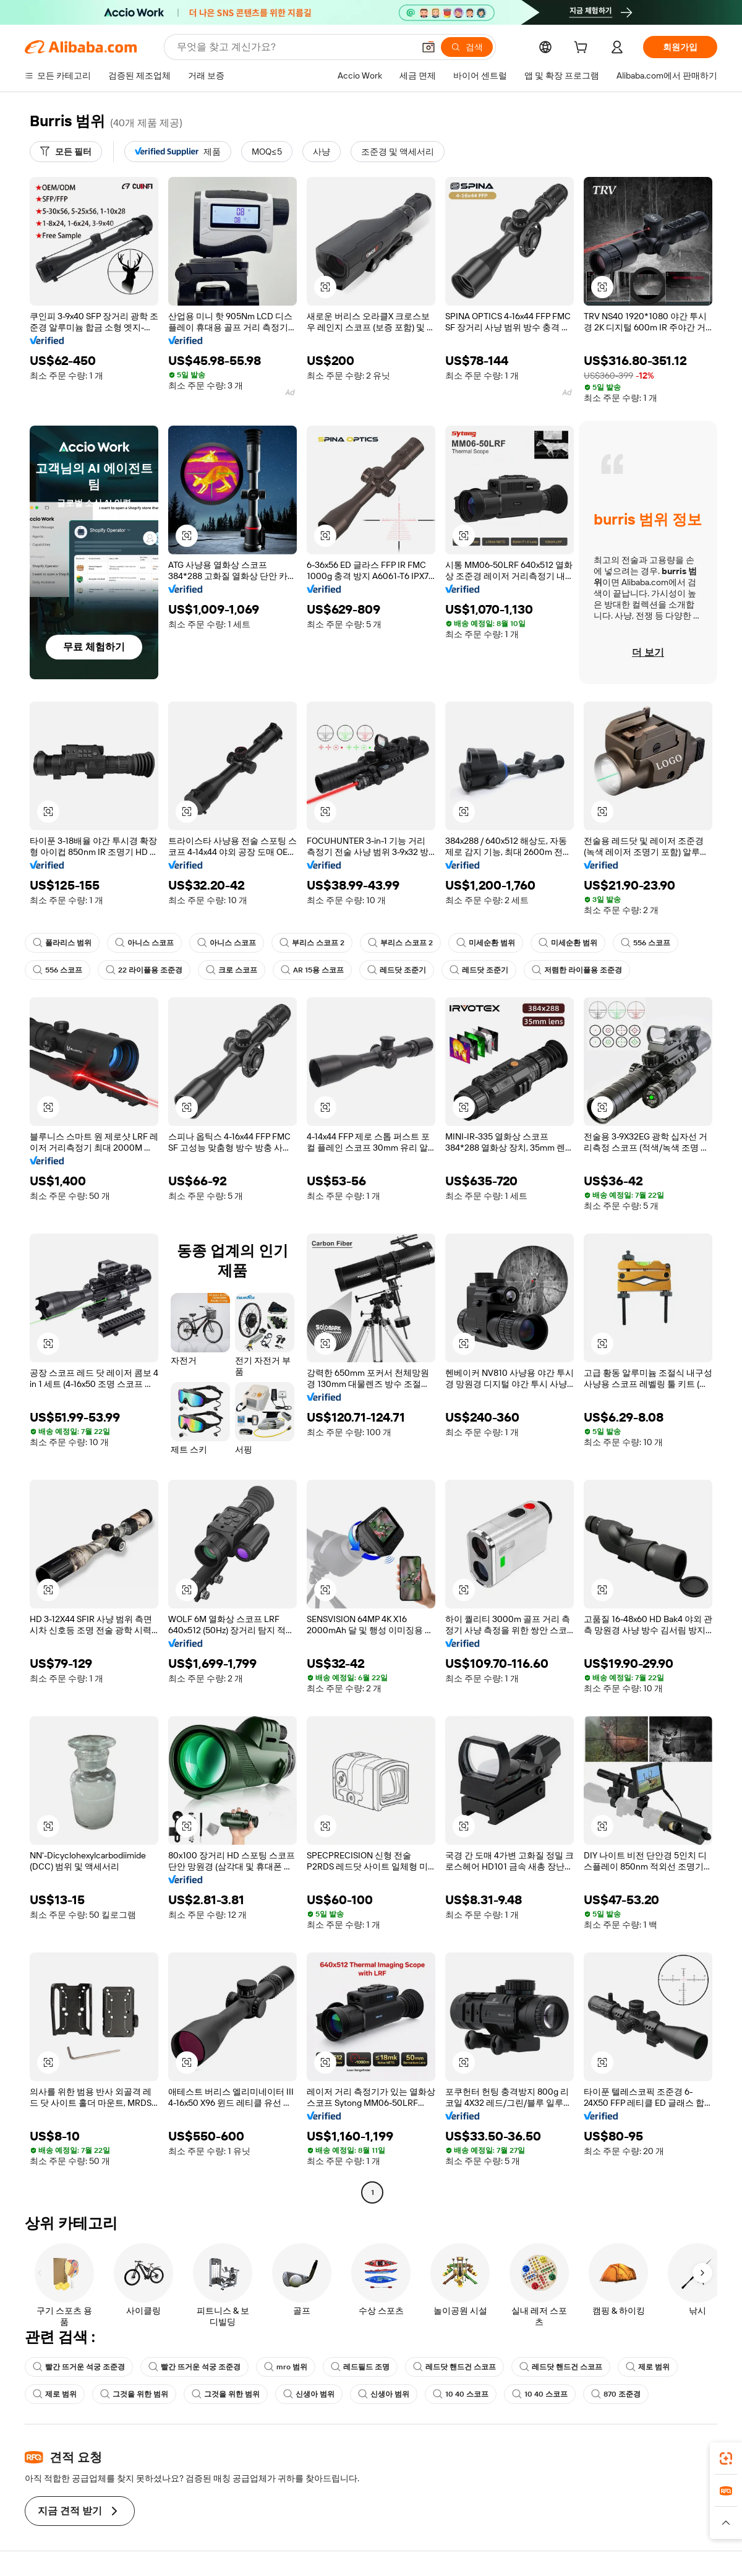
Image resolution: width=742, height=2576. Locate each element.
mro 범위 (285, 2367)
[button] (428, 47)
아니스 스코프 (144, 943)
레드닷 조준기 (396, 970)
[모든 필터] (66, 151)
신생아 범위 (309, 2394)
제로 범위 (648, 2367)
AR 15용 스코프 (312, 970)
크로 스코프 (231, 970)
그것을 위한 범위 (134, 2394)
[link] (726, 2458)
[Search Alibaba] (294, 47)
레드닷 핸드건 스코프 (454, 2367)
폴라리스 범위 (62, 943)
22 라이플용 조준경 (144, 970)
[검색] (467, 47)
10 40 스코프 (460, 2394)
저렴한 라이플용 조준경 (577, 970)
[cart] (583, 49)
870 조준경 (616, 2394)
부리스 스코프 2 (311, 943)
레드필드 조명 (360, 2367)
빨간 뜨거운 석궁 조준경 (79, 2367)
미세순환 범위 (485, 943)
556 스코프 (645, 943)
